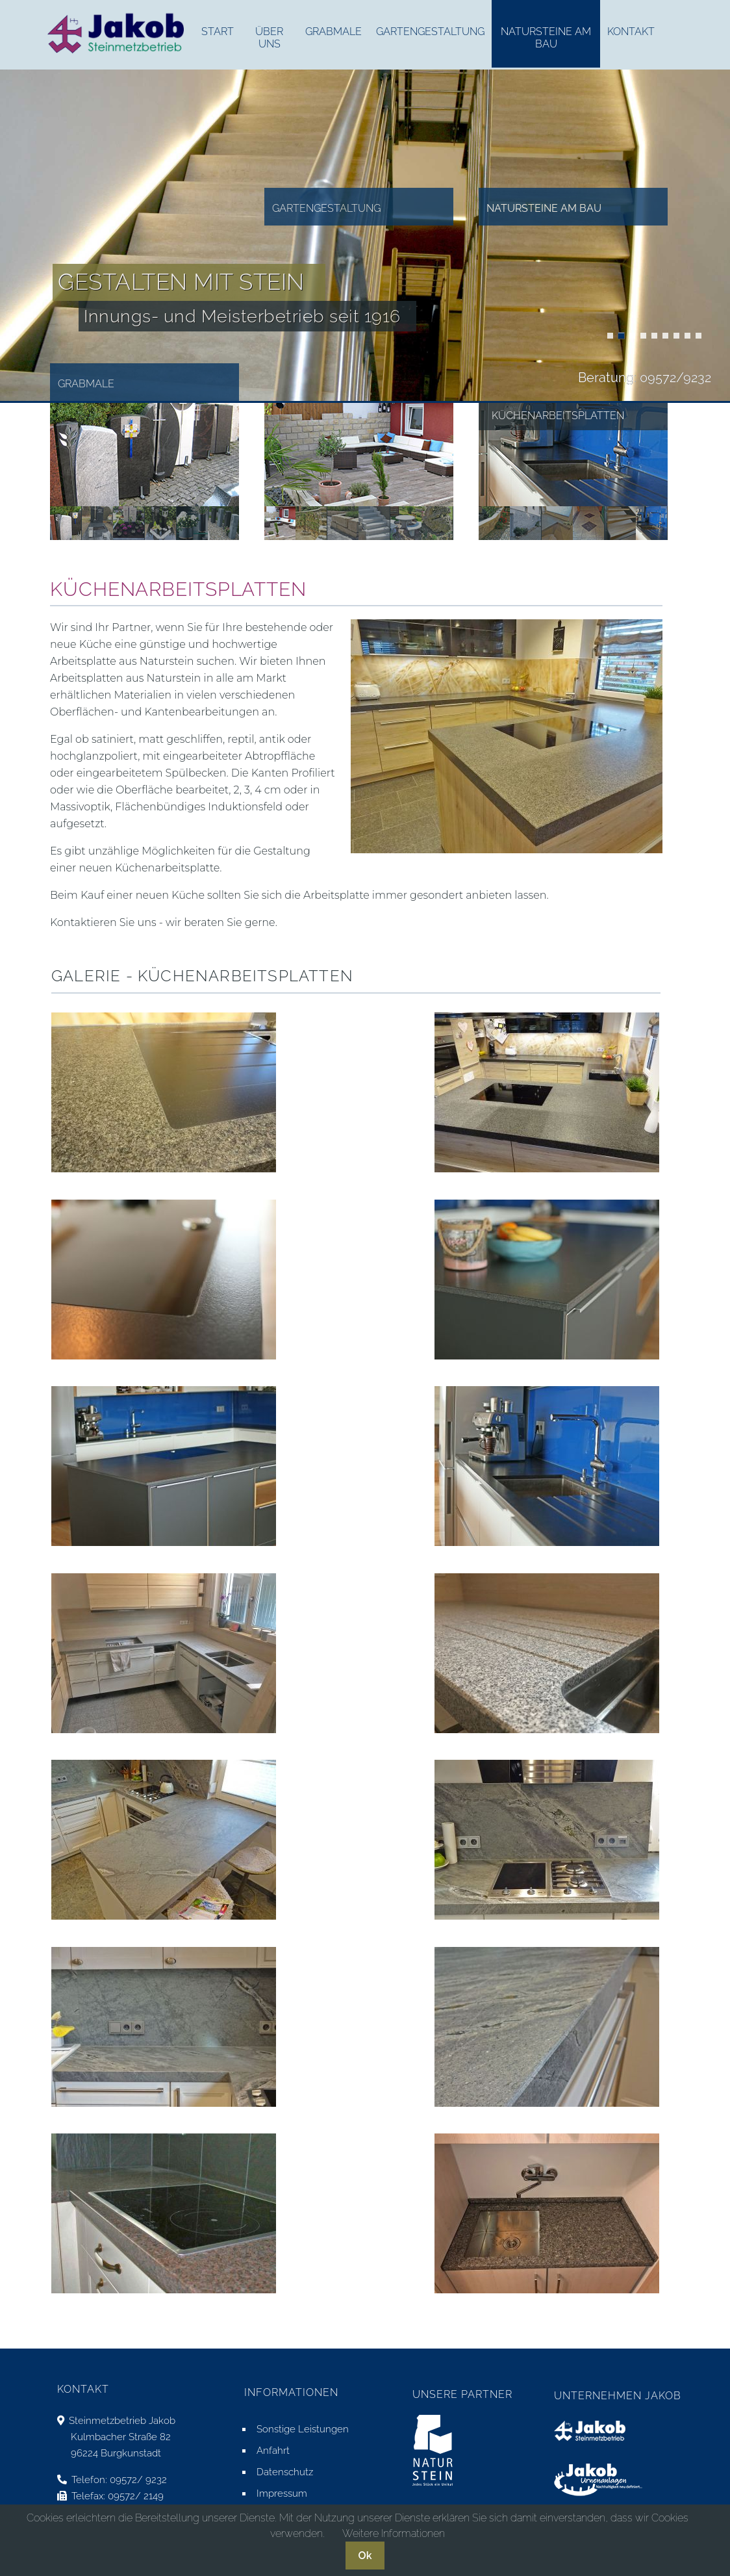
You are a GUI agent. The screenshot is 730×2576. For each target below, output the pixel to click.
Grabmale (86, 384)
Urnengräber (687, 336)
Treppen (621, 336)
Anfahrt (273, 2450)
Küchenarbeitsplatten (610, 336)
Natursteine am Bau (543, 208)
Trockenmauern (632, 336)
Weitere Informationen (393, 2533)
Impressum (282, 2493)
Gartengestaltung (326, 208)
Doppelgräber (698, 336)
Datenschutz (285, 2472)
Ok (365, 2555)
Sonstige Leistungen (303, 2429)
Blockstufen (665, 336)
